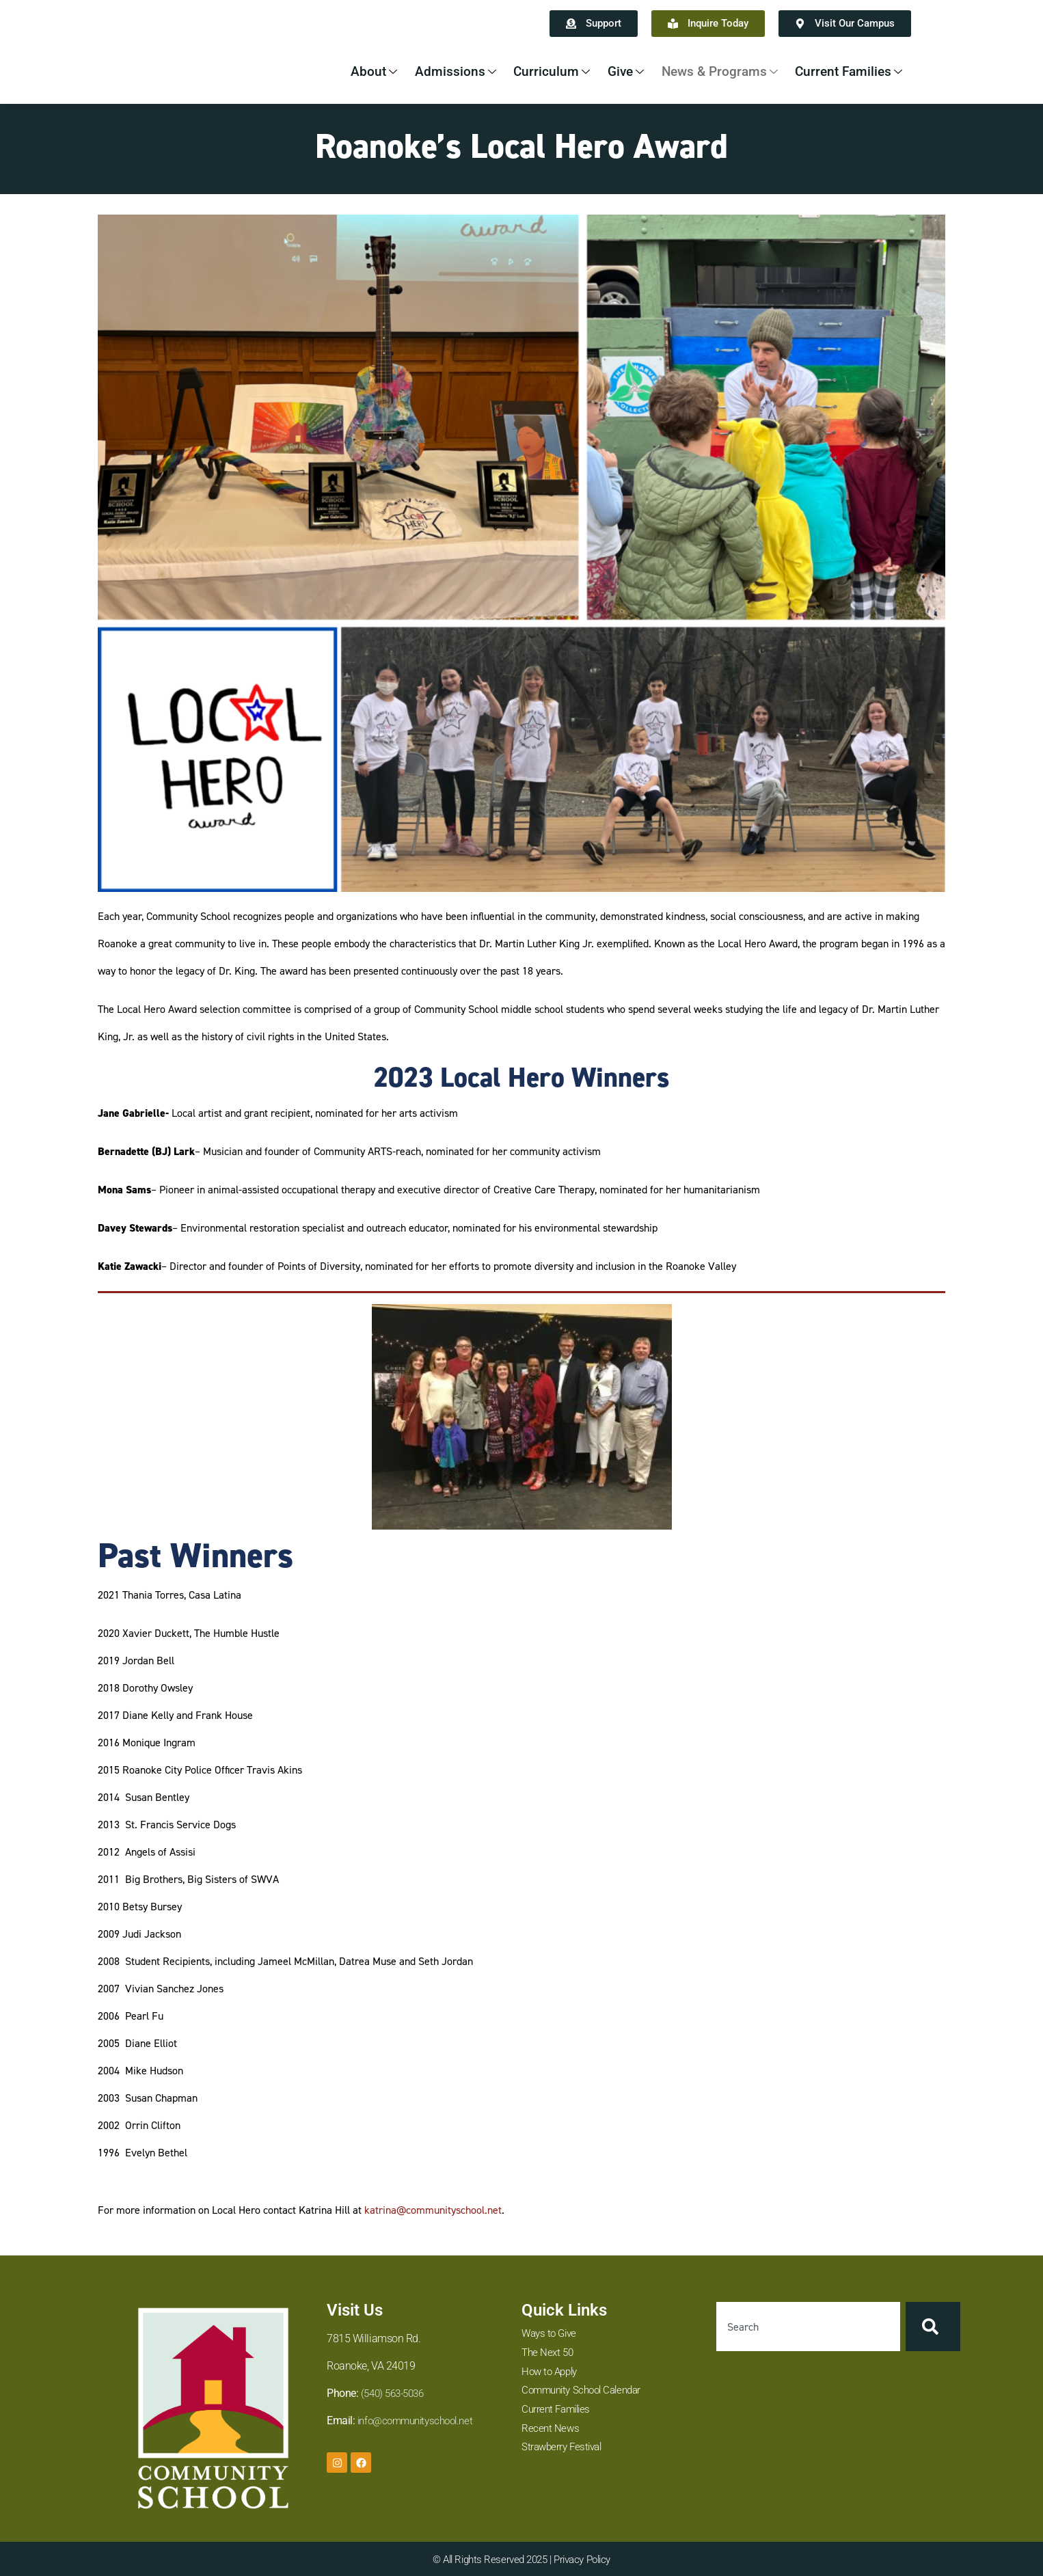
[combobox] (808, 2326)
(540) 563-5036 (396, 2393)
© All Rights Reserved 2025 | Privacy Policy (521, 2559)
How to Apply (552, 2372)
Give (612, 71)
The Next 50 (549, 2353)
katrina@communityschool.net (433, 2210)
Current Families (846, 71)
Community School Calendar (586, 2392)
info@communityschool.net (420, 2420)
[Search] (933, 2326)
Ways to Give (551, 2333)
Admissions (437, 71)
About (353, 71)
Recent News (551, 2431)
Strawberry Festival (564, 2451)
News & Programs (711, 71)
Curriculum (535, 71)
